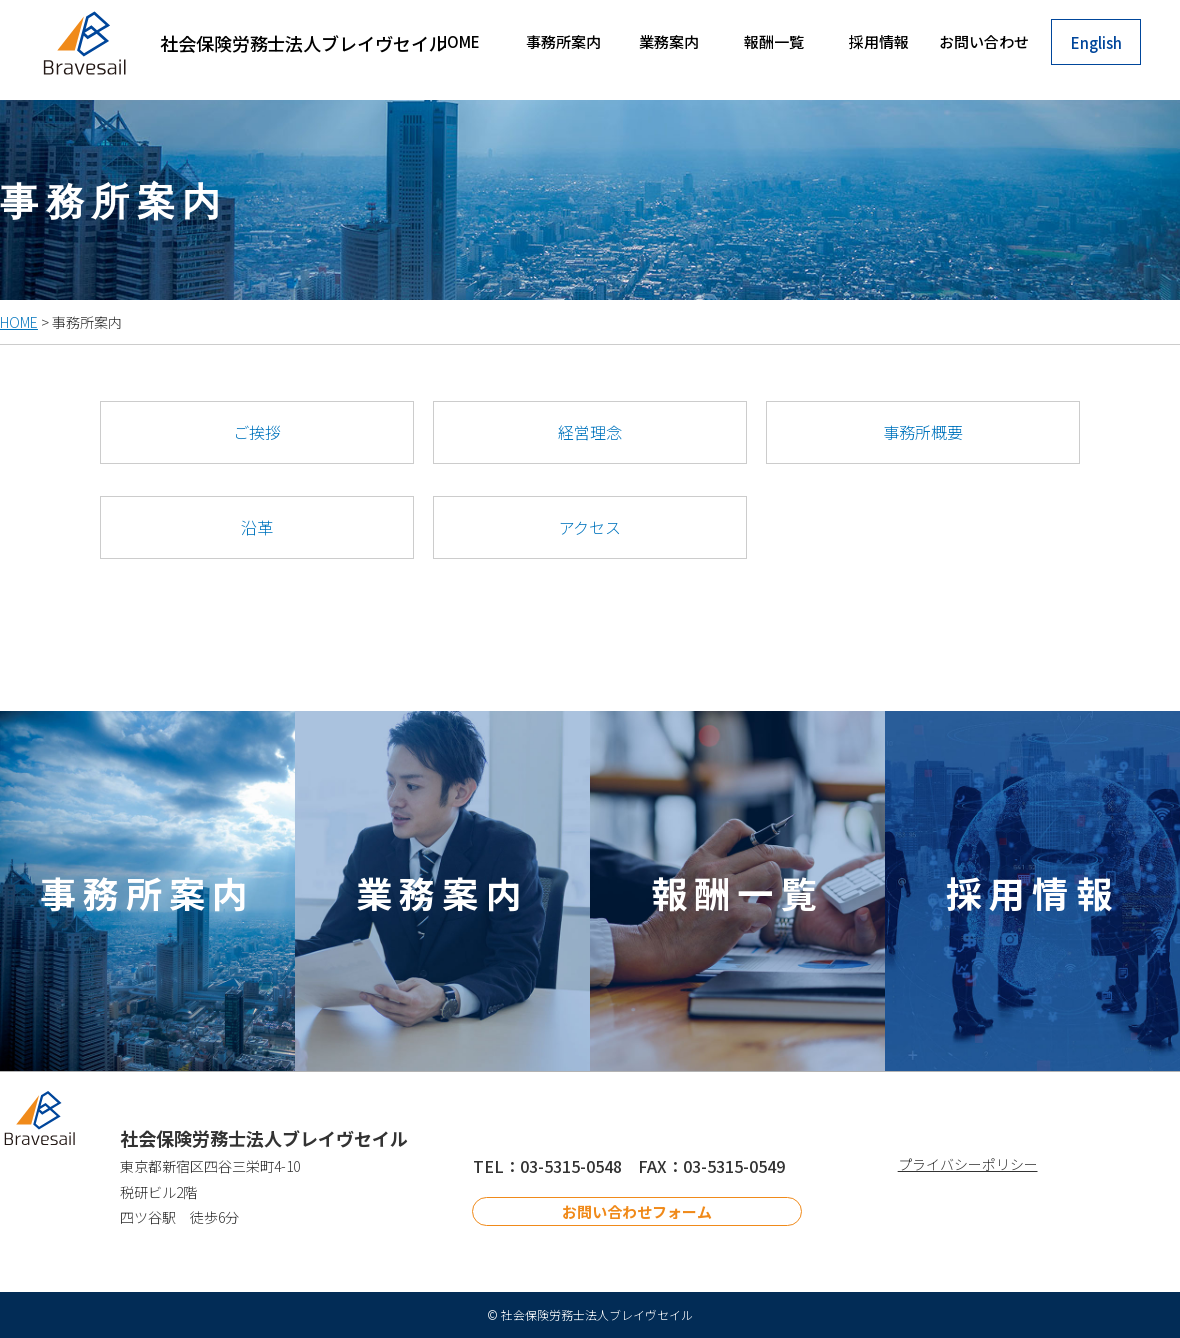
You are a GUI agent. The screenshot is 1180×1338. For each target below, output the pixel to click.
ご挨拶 (257, 432)
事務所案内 (563, 41)
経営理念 (590, 432)
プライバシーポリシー (968, 1164)
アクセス (590, 527)
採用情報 (879, 41)
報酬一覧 (774, 41)
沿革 (257, 527)
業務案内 (669, 41)
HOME (458, 41)
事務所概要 (923, 432)
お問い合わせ (984, 41)
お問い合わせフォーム (637, 1211)
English (1096, 42)
